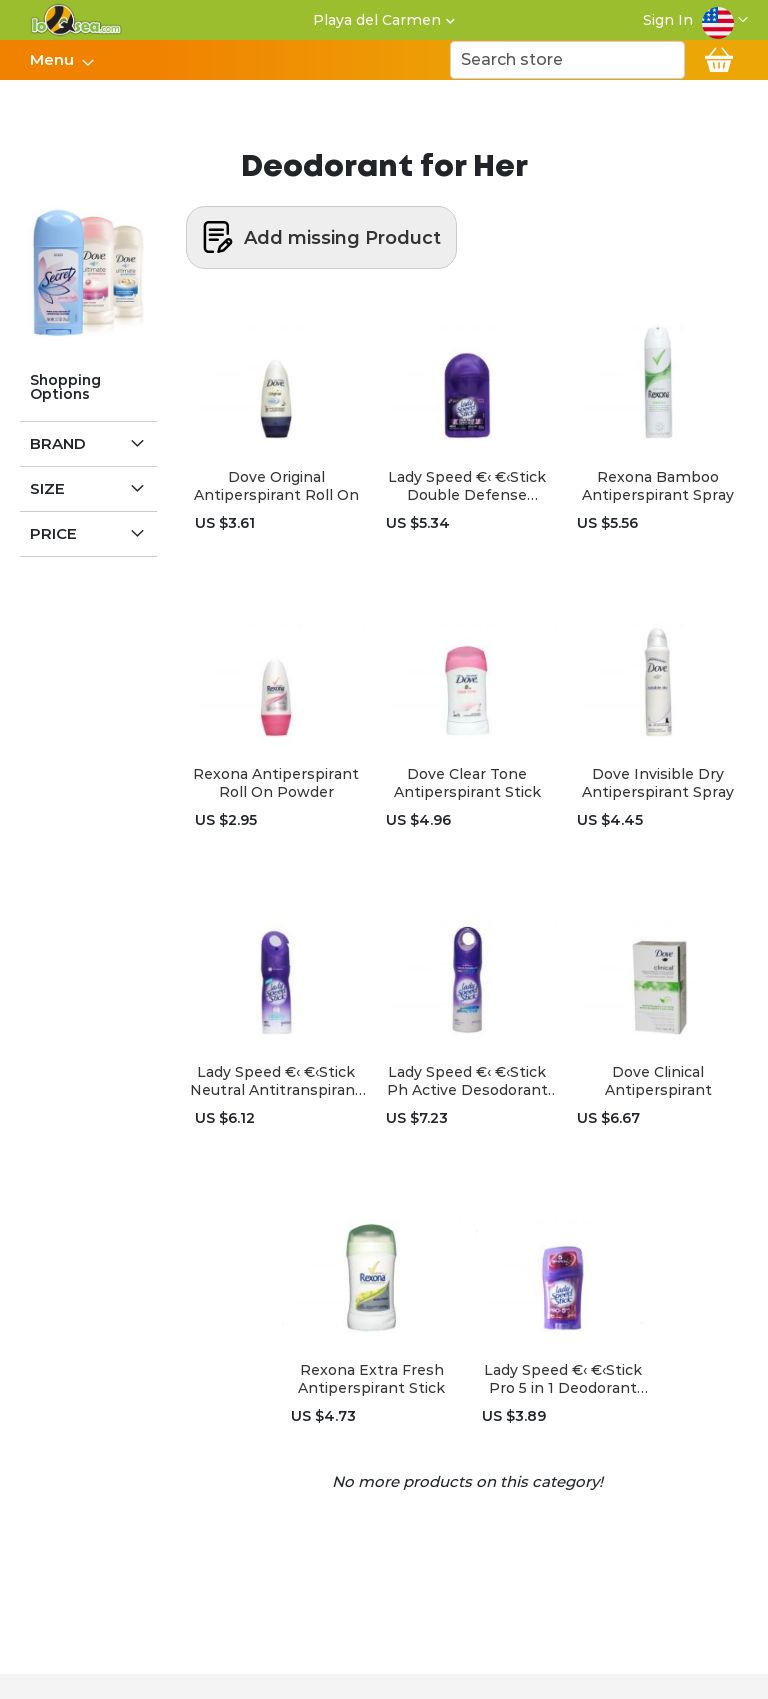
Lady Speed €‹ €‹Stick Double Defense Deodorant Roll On (467, 486)
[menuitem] (56, 60)
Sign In (668, 20)
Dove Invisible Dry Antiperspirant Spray (658, 783)
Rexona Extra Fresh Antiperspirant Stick (371, 1379)
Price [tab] (53, 533)
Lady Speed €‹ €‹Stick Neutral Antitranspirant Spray (276, 1081)
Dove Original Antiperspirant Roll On (276, 486)
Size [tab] (47, 488)
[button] (725, 20)
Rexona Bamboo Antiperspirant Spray (658, 486)
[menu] (61, 60)
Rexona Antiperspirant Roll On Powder (276, 783)
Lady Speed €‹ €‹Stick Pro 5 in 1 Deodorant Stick (563, 1379)
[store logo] (76, 20)
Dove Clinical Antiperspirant (658, 1081)
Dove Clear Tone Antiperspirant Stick (467, 783)
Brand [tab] (58, 443)
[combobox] (567, 60)
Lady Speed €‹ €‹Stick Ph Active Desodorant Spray (467, 1081)
